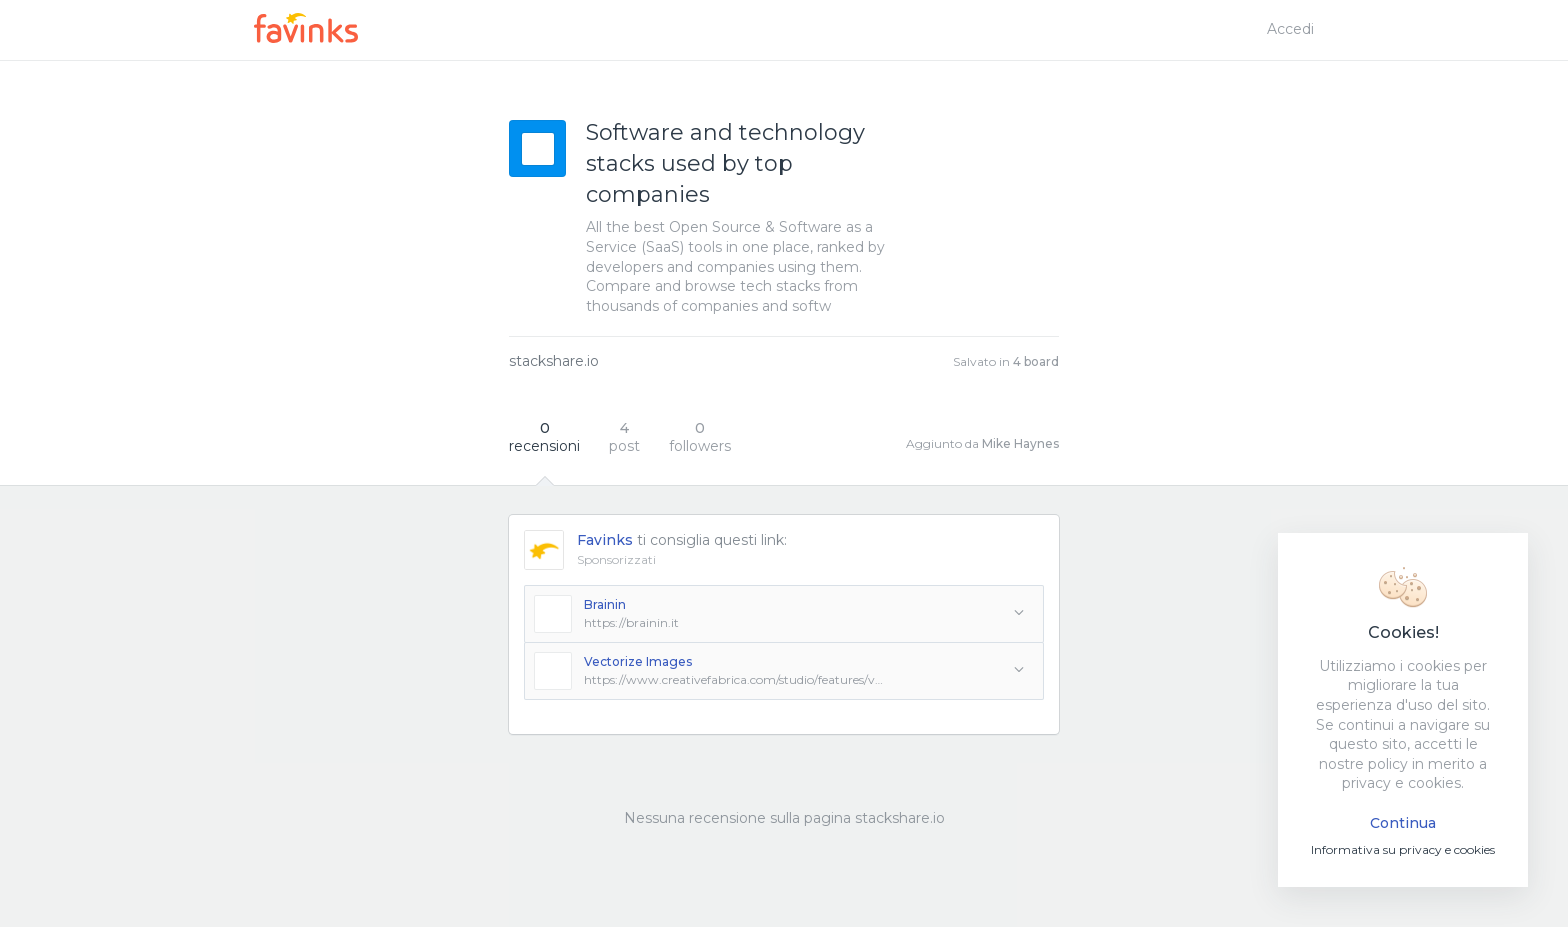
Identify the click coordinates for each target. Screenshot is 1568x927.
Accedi (1290, 29)
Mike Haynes (1020, 443)
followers (700, 437)
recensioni (544, 437)
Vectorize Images (638, 661)
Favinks (605, 540)
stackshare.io (554, 361)
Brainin (605, 604)
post (624, 437)
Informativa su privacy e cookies (1403, 849)
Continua (1403, 823)
